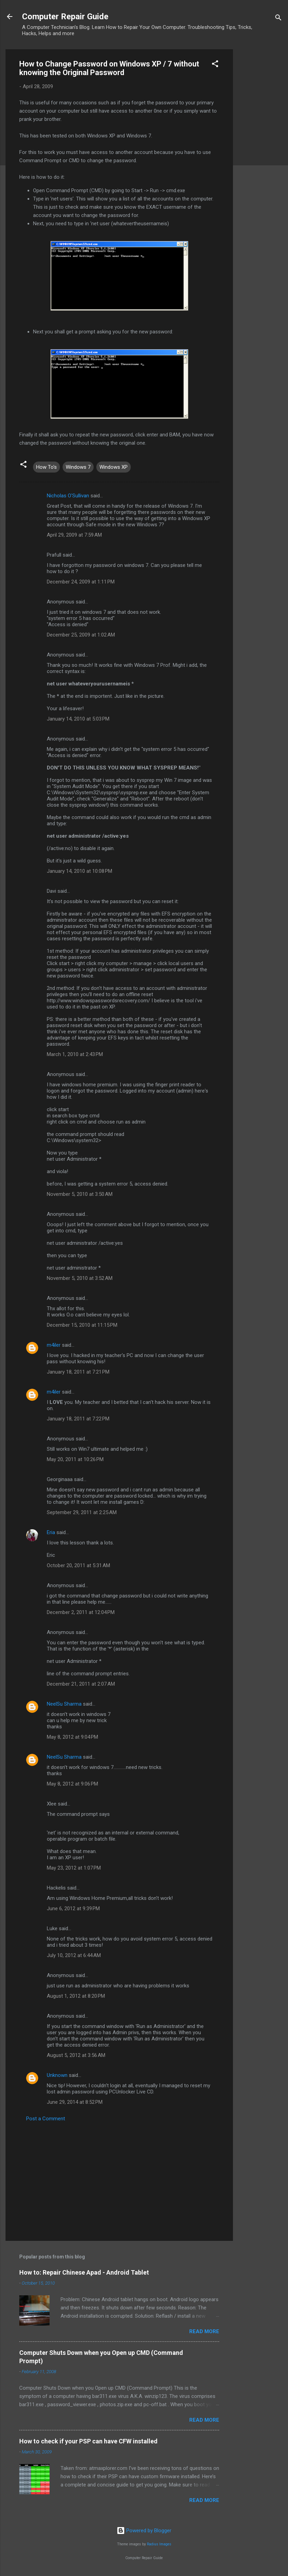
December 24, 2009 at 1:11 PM (81, 582)
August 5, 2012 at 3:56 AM (76, 2055)
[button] (215, 65)
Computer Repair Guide (65, 16)
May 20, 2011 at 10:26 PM (75, 1459)
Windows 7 (78, 467)
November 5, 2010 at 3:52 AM (80, 1278)
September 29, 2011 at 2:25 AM (82, 1512)
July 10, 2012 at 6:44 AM (74, 1955)
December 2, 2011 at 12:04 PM (81, 1612)
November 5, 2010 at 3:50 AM (80, 1194)
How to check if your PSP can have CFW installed (88, 2441)
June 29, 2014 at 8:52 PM (75, 2102)
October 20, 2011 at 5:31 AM (78, 1565)
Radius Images (159, 2544)
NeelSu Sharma (64, 1704)
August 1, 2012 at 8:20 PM (76, 1996)
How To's (46, 467)
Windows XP (113, 467)
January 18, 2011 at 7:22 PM (78, 1419)
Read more (204, 2331)
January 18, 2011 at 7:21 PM (78, 1372)
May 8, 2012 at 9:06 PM (72, 1784)
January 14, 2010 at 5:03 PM (78, 719)
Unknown (57, 2075)
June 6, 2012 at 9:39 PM (73, 1908)
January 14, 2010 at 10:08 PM (79, 871)
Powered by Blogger (144, 2530)
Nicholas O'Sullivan (68, 496)
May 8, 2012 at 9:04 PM (72, 1737)
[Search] (278, 18)
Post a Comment (45, 2118)
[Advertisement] (260, 152)
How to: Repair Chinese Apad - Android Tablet (84, 2272)
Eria (51, 1532)
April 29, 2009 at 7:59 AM (74, 535)
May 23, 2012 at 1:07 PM (74, 1868)
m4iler (54, 1345)
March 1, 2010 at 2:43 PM (75, 1054)
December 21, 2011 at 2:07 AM (81, 1684)
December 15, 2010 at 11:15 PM (82, 1325)
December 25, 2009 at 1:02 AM (81, 635)
